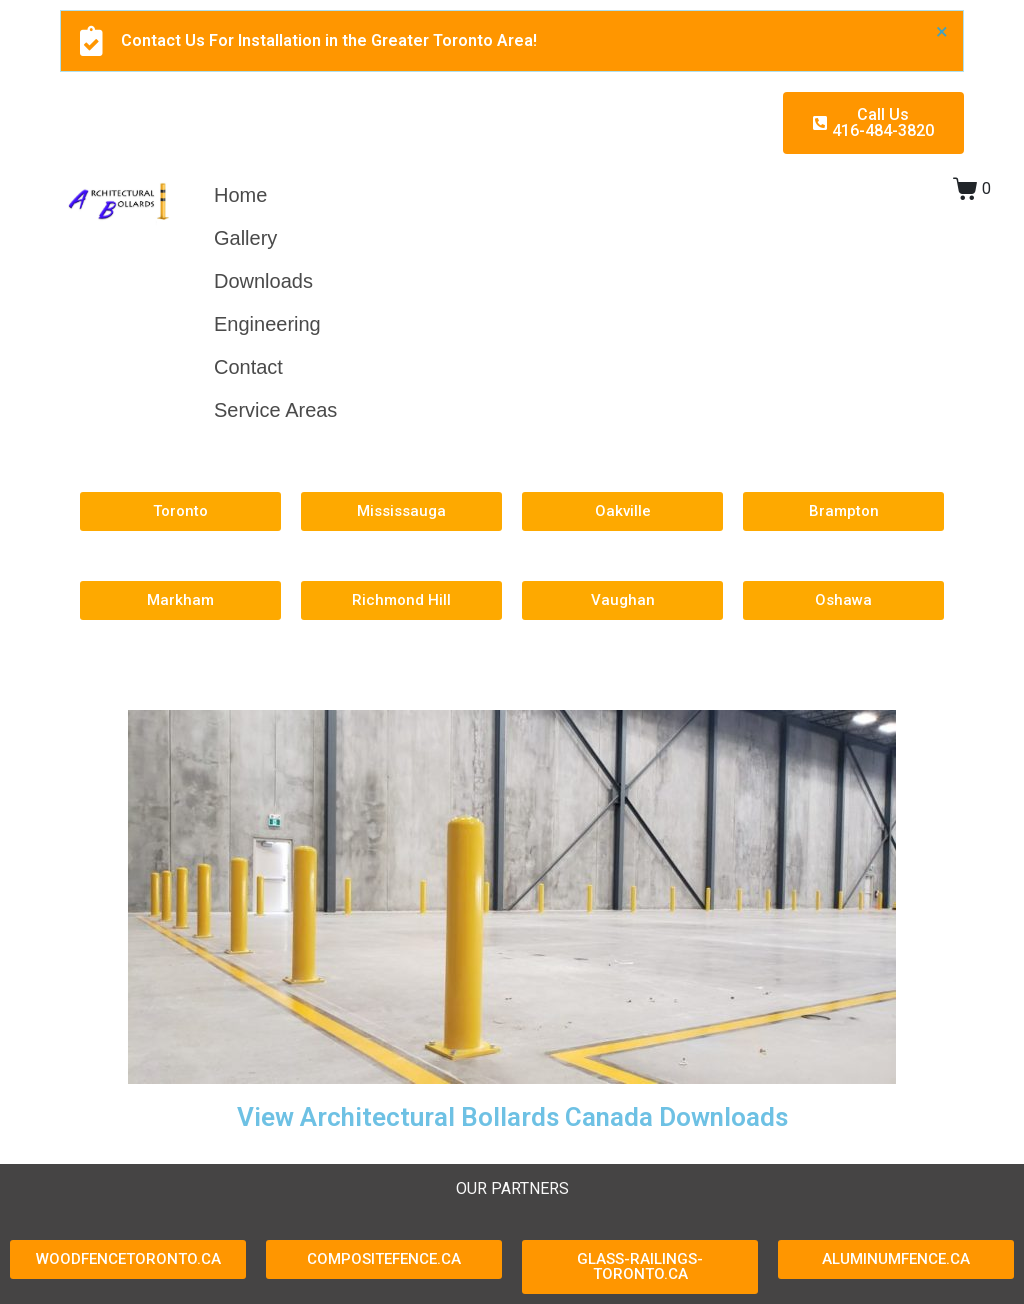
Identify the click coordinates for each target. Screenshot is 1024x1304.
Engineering (267, 324)
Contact (248, 367)
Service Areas (275, 410)
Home (240, 195)
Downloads (263, 281)
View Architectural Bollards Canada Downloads (512, 1117)
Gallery (245, 238)
